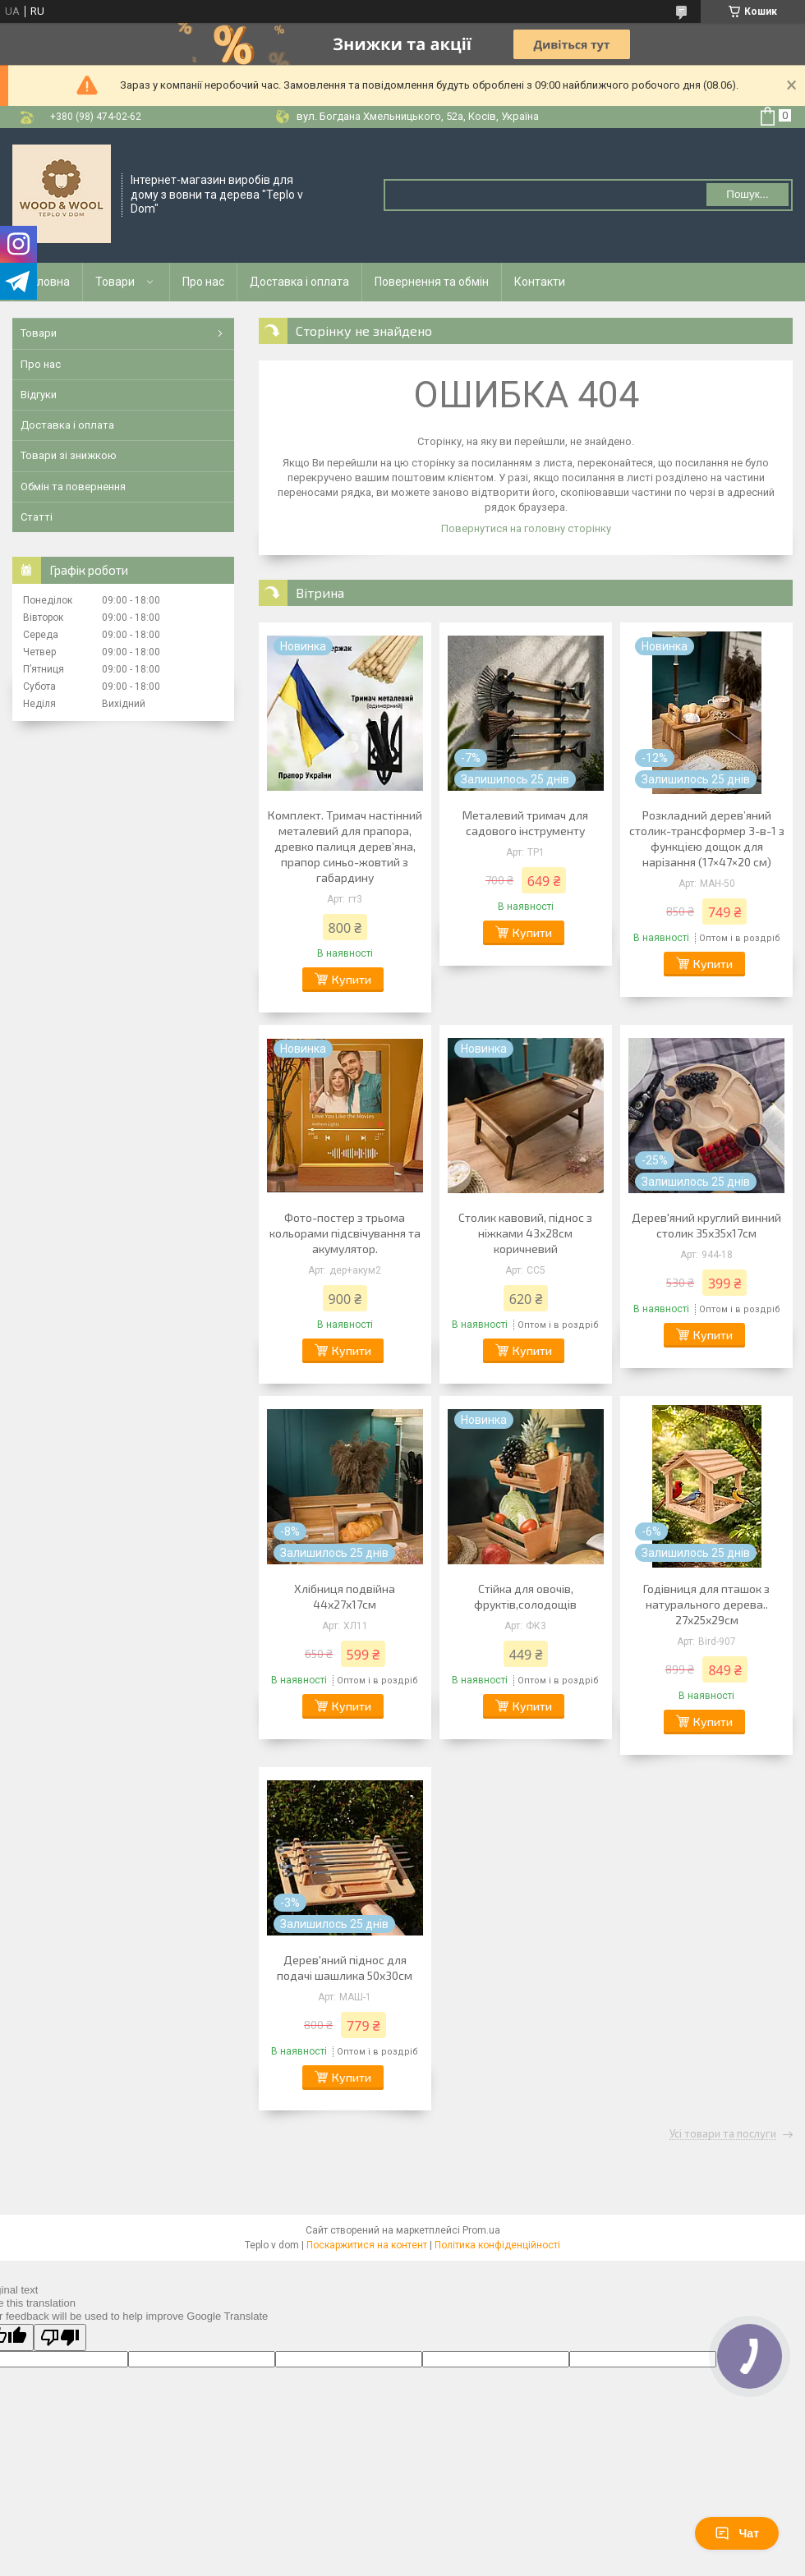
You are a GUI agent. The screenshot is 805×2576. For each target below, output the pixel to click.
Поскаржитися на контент (366, 2245)
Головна (47, 281)
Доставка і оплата (299, 281)
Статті (37, 517)
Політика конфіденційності (497, 2245)
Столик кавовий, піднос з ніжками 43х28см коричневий (525, 1233)
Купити (351, 979)
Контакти (539, 281)
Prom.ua (481, 2230)
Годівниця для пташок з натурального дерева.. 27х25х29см (706, 1604)
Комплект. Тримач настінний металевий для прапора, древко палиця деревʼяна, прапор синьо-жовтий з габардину (345, 846)
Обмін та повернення (73, 486)
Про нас (203, 281)
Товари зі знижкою (69, 455)
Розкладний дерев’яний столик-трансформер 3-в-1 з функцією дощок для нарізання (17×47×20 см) (706, 838)
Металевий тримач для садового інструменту (525, 823)
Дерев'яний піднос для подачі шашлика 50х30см (344, 1967)
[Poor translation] (60, 2337)
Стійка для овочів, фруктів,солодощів (525, 1596)
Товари (115, 281)
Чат (737, 2533)
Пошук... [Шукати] (747, 194)
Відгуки (39, 394)
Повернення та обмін (432, 281)
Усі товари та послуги (722, 2134)
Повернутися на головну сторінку (526, 528)
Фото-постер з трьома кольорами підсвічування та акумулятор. (345, 1233)
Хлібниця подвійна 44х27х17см (344, 1596)
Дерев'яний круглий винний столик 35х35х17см (706, 1225)
